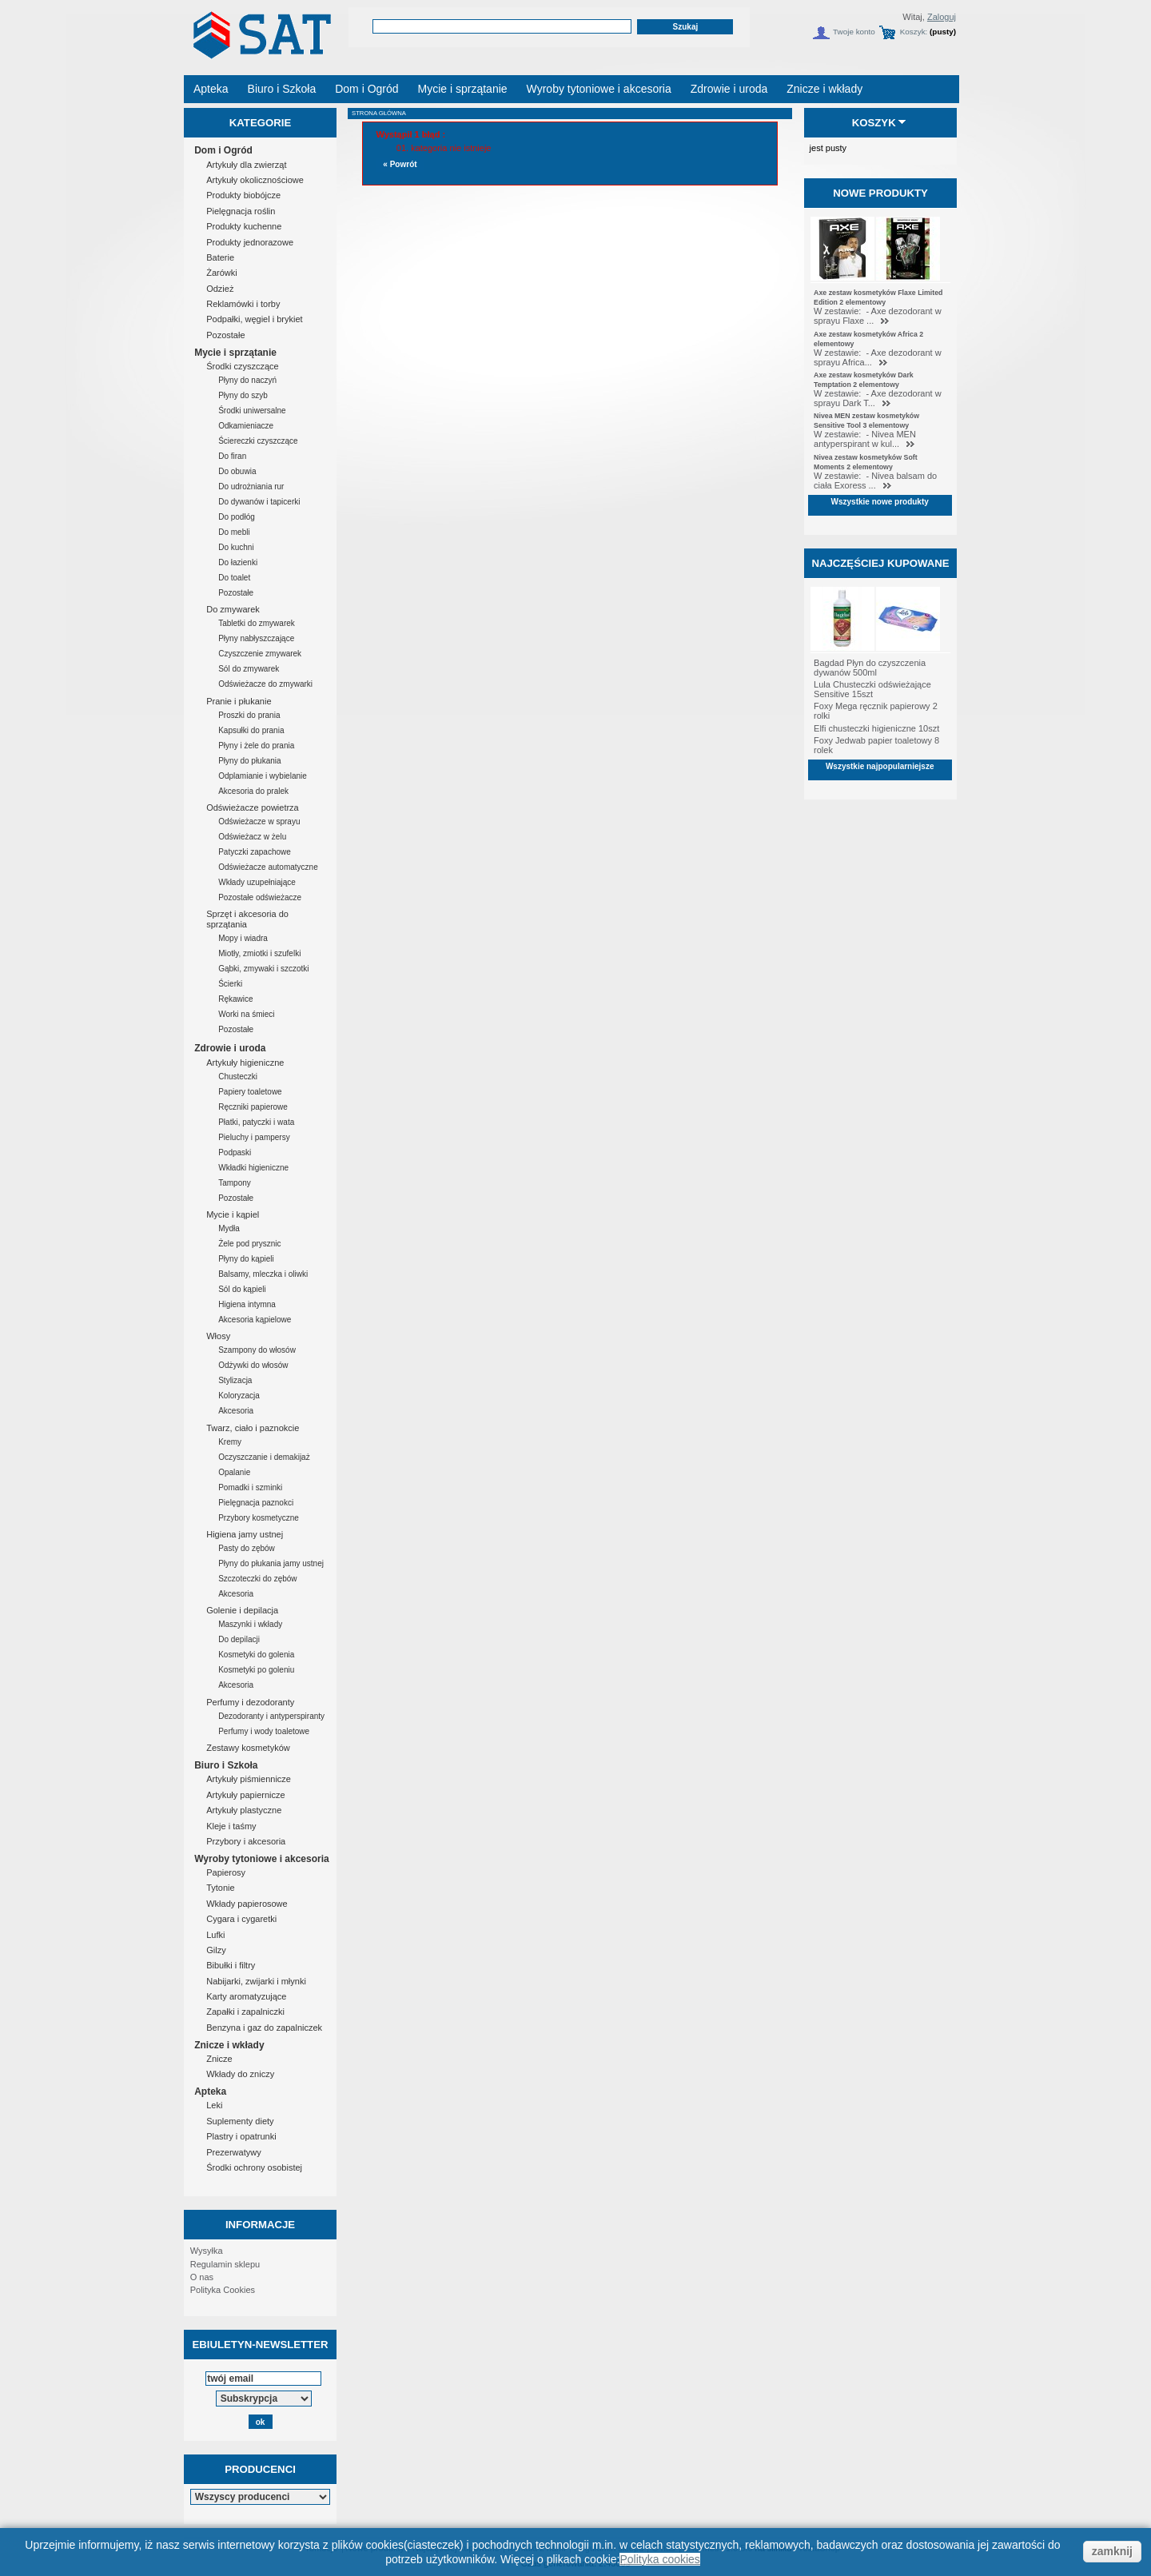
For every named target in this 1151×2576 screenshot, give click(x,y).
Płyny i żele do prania (256, 745)
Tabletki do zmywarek (256, 623)
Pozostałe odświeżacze (259, 897)
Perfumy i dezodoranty (250, 1702)
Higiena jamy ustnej (244, 1534)
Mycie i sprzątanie (235, 352)
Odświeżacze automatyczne (268, 867)
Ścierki (230, 983)
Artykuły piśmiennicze (248, 1779)
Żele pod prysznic (249, 1243)
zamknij (1112, 2551)
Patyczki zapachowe (254, 851)
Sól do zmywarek (248, 668)
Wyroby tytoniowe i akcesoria (261, 1858)
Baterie (220, 257)
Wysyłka (206, 2250)
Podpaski (234, 1152)
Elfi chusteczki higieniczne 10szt (876, 728)
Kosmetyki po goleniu (256, 1669)
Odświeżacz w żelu (252, 836)
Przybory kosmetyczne (258, 1517)
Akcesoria (235, 1410)
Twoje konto (854, 31)
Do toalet (234, 577)
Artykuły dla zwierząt (246, 164)
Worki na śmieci (246, 1014)
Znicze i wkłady (229, 2045)
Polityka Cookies (222, 2290)
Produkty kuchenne (243, 226)
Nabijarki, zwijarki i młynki (256, 1981)
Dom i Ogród (223, 150)
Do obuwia (237, 471)
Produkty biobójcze (243, 195)
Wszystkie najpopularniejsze (880, 766)
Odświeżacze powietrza (252, 807)
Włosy (218, 1336)
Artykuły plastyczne (243, 1810)
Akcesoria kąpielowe (254, 1319)
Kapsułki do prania (251, 730)
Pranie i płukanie (238, 701)
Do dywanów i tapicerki (259, 501)
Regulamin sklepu (225, 2264)
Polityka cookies (659, 2559)
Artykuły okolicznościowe (255, 180)
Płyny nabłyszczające (256, 638)
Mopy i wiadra (243, 938)
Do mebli (233, 532)
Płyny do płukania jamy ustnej (271, 1563)
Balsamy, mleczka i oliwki (263, 1274)
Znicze (219, 2059)
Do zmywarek (233, 609)
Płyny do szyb (243, 395)
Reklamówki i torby (243, 304)
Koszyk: (914, 31)
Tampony (234, 1182)
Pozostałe (225, 335)
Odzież (219, 288)
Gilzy (215, 1950)
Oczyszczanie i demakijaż (263, 1457)
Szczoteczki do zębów (257, 1578)
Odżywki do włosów (253, 1365)
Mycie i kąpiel (232, 1214)
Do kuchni (235, 547)
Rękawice (235, 999)
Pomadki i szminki (250, 1487)
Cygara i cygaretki (241, 1919)
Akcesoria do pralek (253, 791)
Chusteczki (237, 1076)
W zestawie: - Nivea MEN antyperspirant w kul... (865, 439)
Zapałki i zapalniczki (245, 2011)
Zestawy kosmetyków (248, 1748)
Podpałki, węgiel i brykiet (254, 319)
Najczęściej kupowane (880, 563)
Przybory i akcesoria (245, 1841)
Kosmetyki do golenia (256, 1654)
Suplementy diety (239, 2121)
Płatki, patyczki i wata (256, 1122)
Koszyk (874, 123)
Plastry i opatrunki (241, 2136)
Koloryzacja (239, 1395)
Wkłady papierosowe (247, 1903)
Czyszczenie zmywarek (259, 653)
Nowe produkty (880, 193)
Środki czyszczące (242, 366)
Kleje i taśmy (231, 1826)
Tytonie (220, 1887)
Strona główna (379, 113)
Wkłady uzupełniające (257, 882)
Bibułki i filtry (230, 1965)
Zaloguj (941, 17)
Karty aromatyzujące (246, 1996)
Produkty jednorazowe (249, 242)
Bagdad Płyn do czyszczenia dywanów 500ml (870, 667)
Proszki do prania (249, 715)
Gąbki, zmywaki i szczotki (263, 968)
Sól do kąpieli (241, 1289)
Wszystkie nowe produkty (880, 501)
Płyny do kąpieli (245, 1258)
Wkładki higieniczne (253, 1167)
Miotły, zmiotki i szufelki (259, 953)
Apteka (210, 2091)
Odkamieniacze (245, 425)
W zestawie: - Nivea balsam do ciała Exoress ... (875, 480)
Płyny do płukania (249, 760)
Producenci (260, 2469)
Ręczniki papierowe (253, 1107)
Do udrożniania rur (251, 486)
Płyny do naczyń (247, 380)
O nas (201, 2277)
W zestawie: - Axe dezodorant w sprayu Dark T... (878, 398)
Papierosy (225, 1872)
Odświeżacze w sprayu (259, 821)
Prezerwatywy (233, 2152)
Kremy (229, 1442)
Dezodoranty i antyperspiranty (271, 1716)
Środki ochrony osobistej (254, 2167)
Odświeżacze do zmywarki (265, 684)
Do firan (232, 456)
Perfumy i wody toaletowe (263, 1731)
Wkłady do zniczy (240, 2074)
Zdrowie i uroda (229, 1048)
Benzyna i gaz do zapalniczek (264, 2027)
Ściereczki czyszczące (257, 441)
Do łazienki (237, 562)
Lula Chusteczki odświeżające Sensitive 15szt (872, 689)
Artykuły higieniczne (245, 1062)
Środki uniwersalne (252, 410)
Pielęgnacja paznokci (255, 1502)
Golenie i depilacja (242, 1610)
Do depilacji (239, 1639)
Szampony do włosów (257, 1350)
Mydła (229, 1228)
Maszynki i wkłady (250, 1624)
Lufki (215, 1935)
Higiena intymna (247, 1304)
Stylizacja (235, 1380)
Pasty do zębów (246, 1548)
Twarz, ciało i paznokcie (252, 1428)
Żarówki (221, 272)
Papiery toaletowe (250, 1091)
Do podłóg (236, 516)
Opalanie (234, 1472)
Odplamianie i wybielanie (262, 776)
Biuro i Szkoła (225, 1765)
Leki (214, 2105)
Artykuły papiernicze (245, 1795)
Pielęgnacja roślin (240, 211)
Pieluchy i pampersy (253, 1137)
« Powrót (399, 164)
